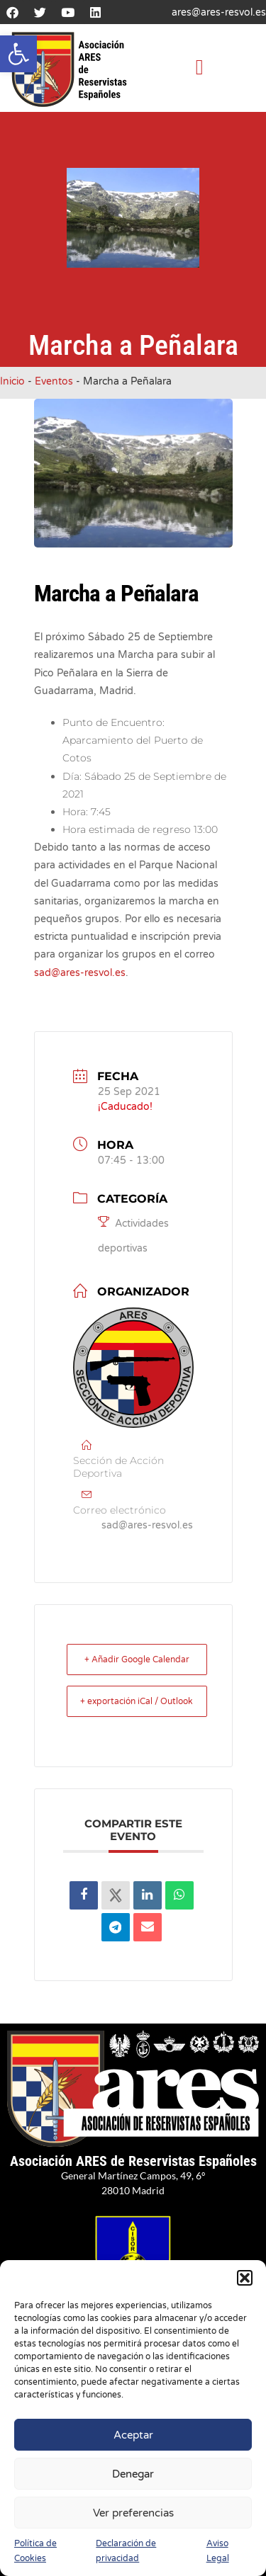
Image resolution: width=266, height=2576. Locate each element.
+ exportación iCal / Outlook (136, 1701)
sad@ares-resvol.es (80, 973)
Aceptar (133, 2435)
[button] (18, 53)
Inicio (12, 381)
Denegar (133, 2474)
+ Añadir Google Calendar (136, 1659)
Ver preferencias (133, 2513)
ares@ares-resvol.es (219, 12)
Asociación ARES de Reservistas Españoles (133, 2160)
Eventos (54, 381)
